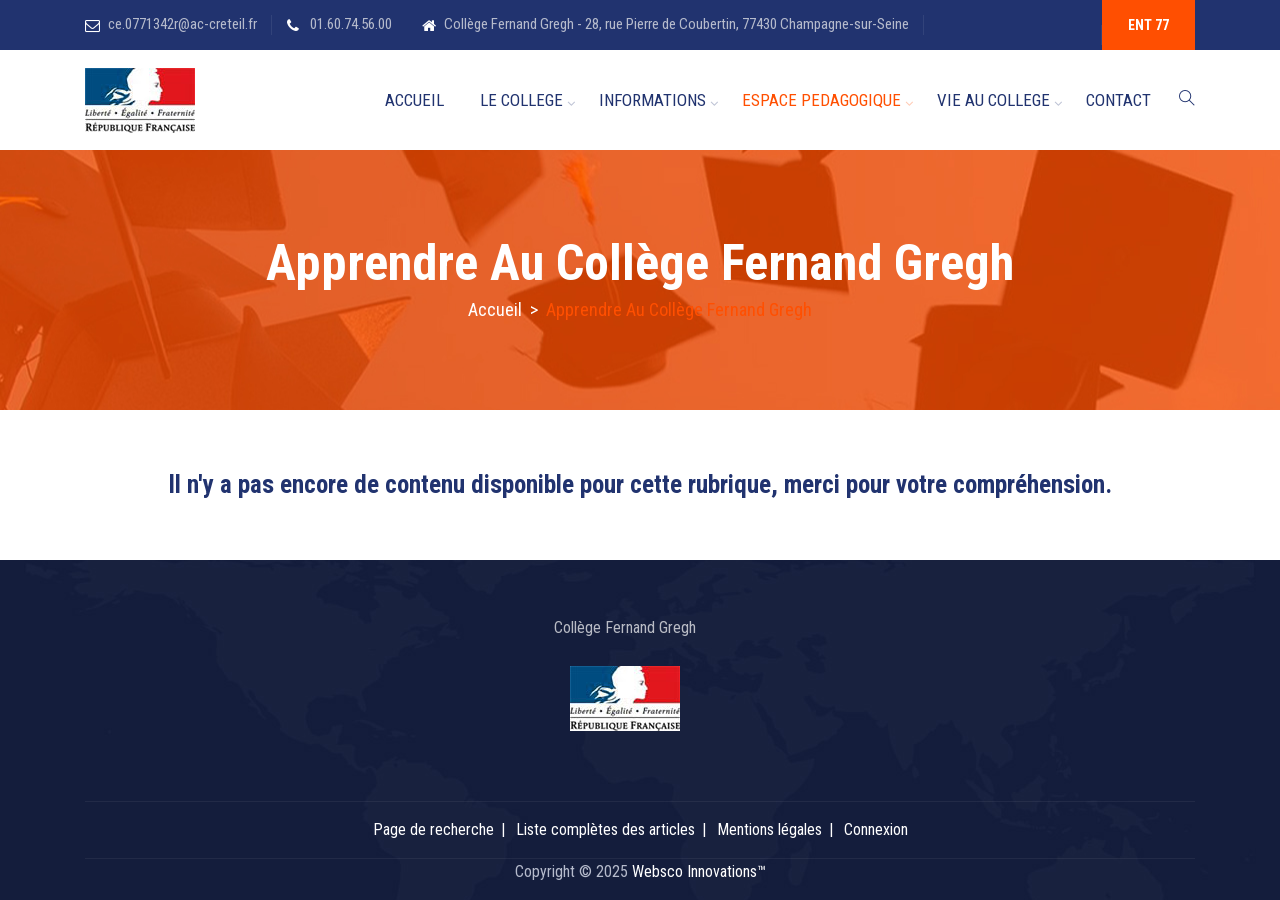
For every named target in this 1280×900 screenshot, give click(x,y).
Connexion (876, 829)
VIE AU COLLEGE (993, 100)
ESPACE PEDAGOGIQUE (821, 100)
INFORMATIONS (652, 100)
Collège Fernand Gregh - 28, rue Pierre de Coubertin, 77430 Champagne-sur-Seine (676, 24)
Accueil (495, 309)
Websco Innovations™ (699, 871)
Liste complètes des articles (605, 829)
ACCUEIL (414, 100)
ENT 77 (1148, 25)
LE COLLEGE (521, 100)
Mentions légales (769, 829)
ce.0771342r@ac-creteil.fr (182, 24)
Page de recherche (433, 829)
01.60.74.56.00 (349, 24)
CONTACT (1118, 100)
